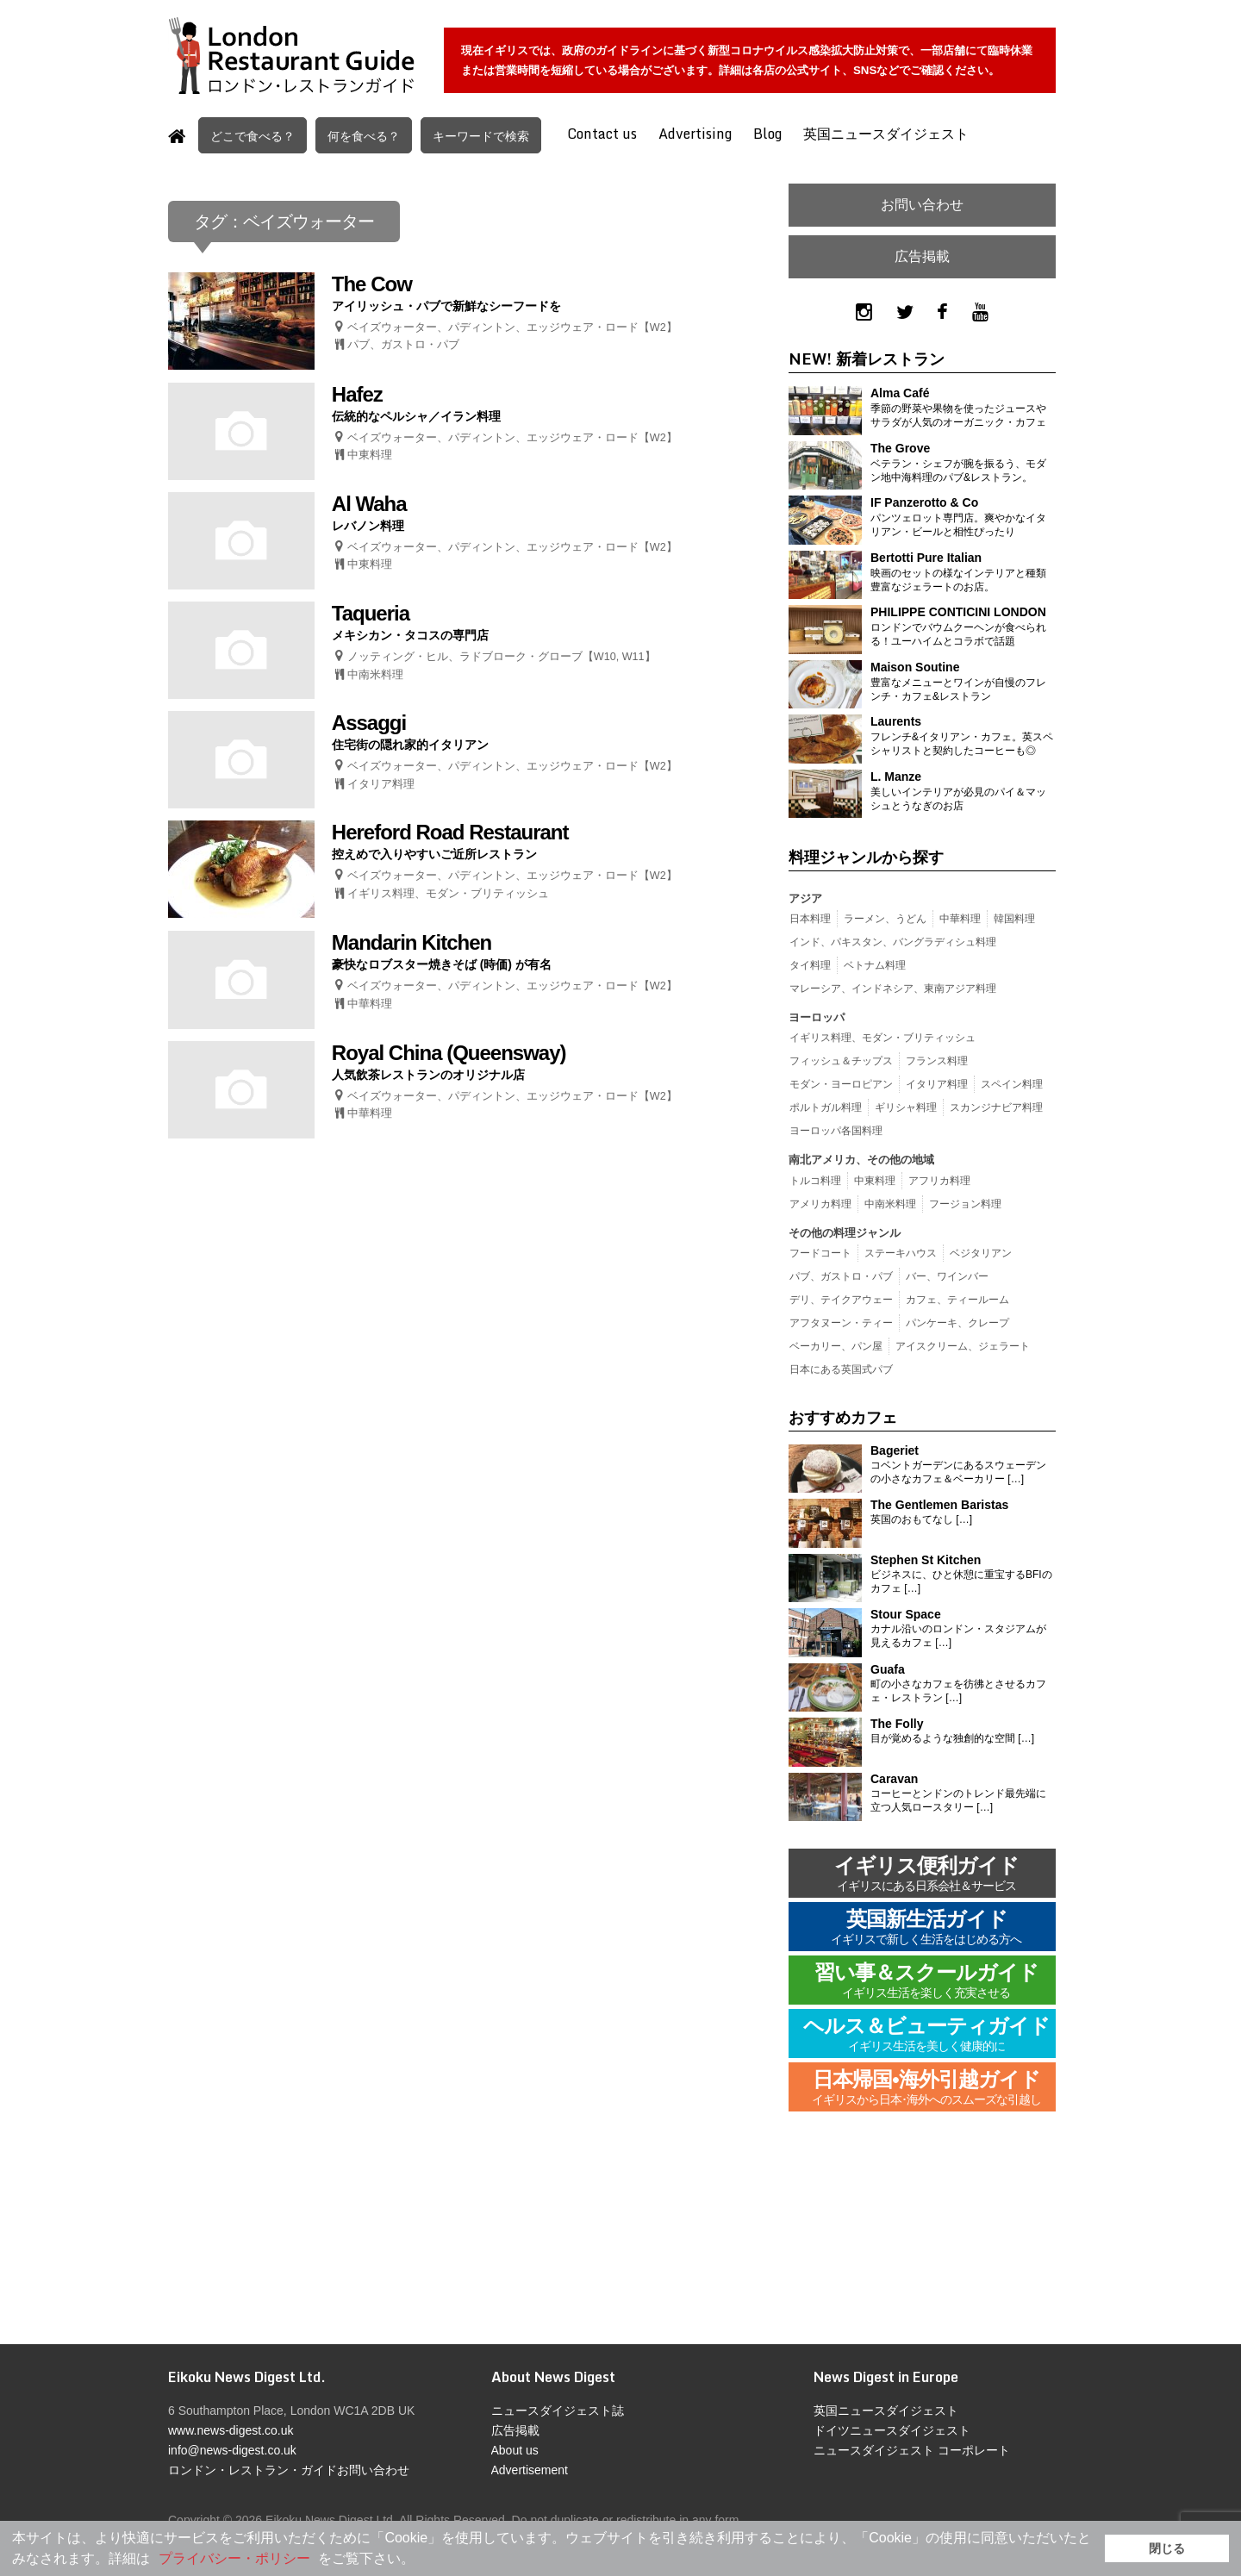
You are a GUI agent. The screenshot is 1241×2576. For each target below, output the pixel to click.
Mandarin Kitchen (411, 942)
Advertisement (529, 2470)
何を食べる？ (363, 136)
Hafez (357, 394)
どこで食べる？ (252, 136)
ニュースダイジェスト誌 (557, 2410)
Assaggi (369, 722)
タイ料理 (810, 965)
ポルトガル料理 (825, 1107)
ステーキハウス (900, 1253)
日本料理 (810, 919)
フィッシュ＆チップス (841, 1061)
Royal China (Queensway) (449, 1052)
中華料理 (369, 1004)
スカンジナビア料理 (996, 1107)
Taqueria (370, 613)
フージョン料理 (965, 1204)
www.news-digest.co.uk (231, 2430)
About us (515, 2450)
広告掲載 (922, 256)
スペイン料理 (1012, 1084)
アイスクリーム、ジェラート (962, 1346)
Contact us (602, 133)
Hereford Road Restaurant (450, 832)
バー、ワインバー (947, 1276)
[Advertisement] (922, 2240)
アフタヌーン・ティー (841, 1323)
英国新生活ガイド (926, 1928)
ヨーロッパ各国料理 (835, 1131)
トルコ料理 (815, 1181)
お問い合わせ (922, 204)
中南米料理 (375, 675)
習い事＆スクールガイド (926, 1981)
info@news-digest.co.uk (232, 2450)
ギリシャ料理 (906, 1107)
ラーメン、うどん (885, 919)
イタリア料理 (381, 784)
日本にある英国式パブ (841, 1369)
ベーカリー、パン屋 (835, 1346)
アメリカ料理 (820, 1204)
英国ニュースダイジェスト (886, 133)
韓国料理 (1014, 919)
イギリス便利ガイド (926, 1875)
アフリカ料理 (939, 1181)
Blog (767, 133)
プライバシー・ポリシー (234, 2558)
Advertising (695, 133)
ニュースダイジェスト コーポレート (912, 2450)
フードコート (820, 1253)
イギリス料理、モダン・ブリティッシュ (448, 894)
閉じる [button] (1167, 2548)
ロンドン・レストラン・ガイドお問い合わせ (288, 2470)
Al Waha (369, 503)
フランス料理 (937, 1061)
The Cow (372, 284)
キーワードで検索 (481, 136)
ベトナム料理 (875, 965)
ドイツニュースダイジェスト (892, 2430)
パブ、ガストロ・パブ (403, 345)
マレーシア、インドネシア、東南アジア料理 (892, 988)
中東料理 (369, 455)
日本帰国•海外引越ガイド (927, 2088)
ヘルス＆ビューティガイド (926, 2035)
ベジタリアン (981, 1253)
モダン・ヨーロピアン (841, 1084)
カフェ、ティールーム (957, 1300)
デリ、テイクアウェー (841, 1300)
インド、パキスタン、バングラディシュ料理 (892, 942)
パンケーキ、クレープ (957, 1323)
